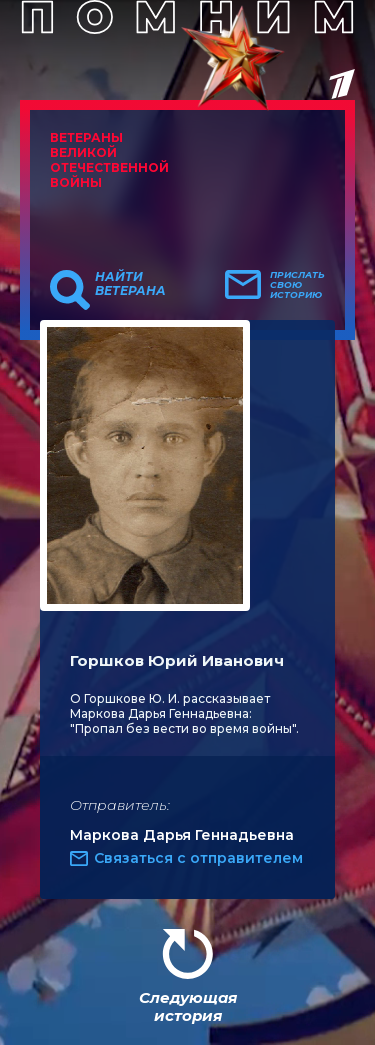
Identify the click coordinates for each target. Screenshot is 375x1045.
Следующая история (188, 1006)
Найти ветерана (130, 284)
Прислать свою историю (297, 285)
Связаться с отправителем (198, 858)
